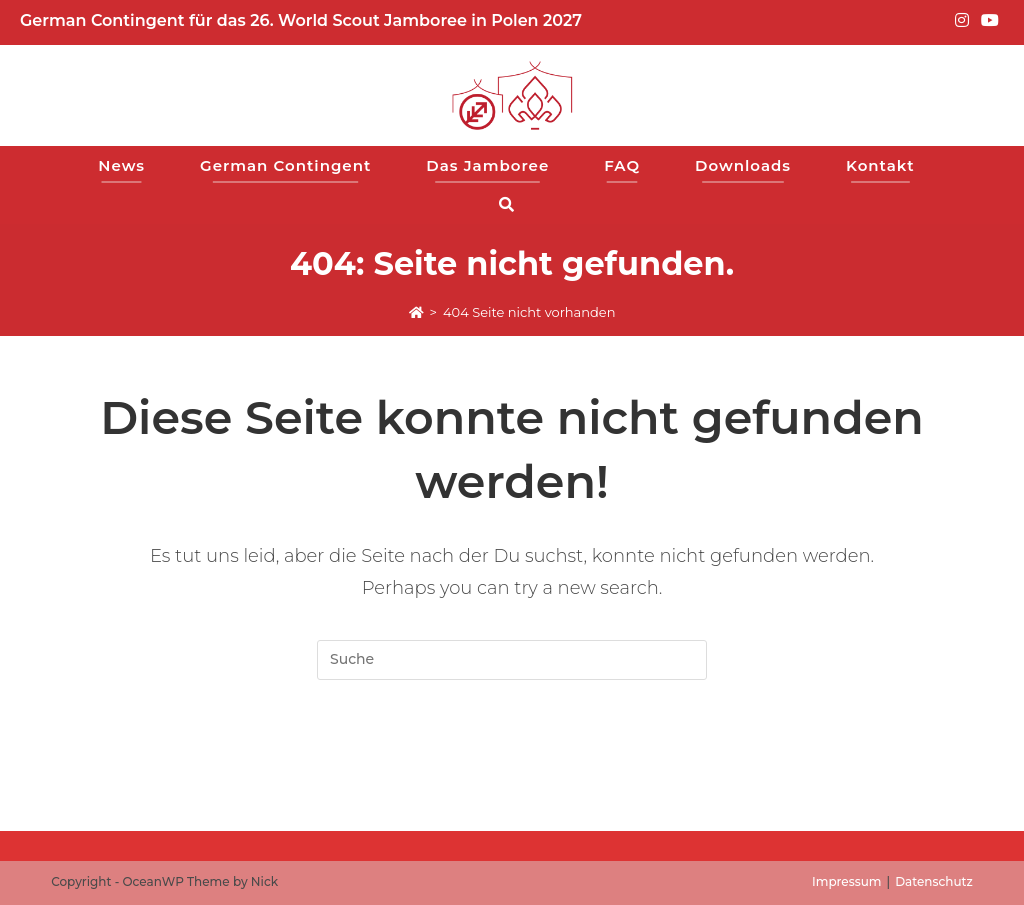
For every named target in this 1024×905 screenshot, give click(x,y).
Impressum (847, 881)
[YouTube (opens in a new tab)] (987, 21)
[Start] (416, 312)
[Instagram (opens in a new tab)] (962, 21)
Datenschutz (934, 881)
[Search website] (512, 204)
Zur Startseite (512, 760)
